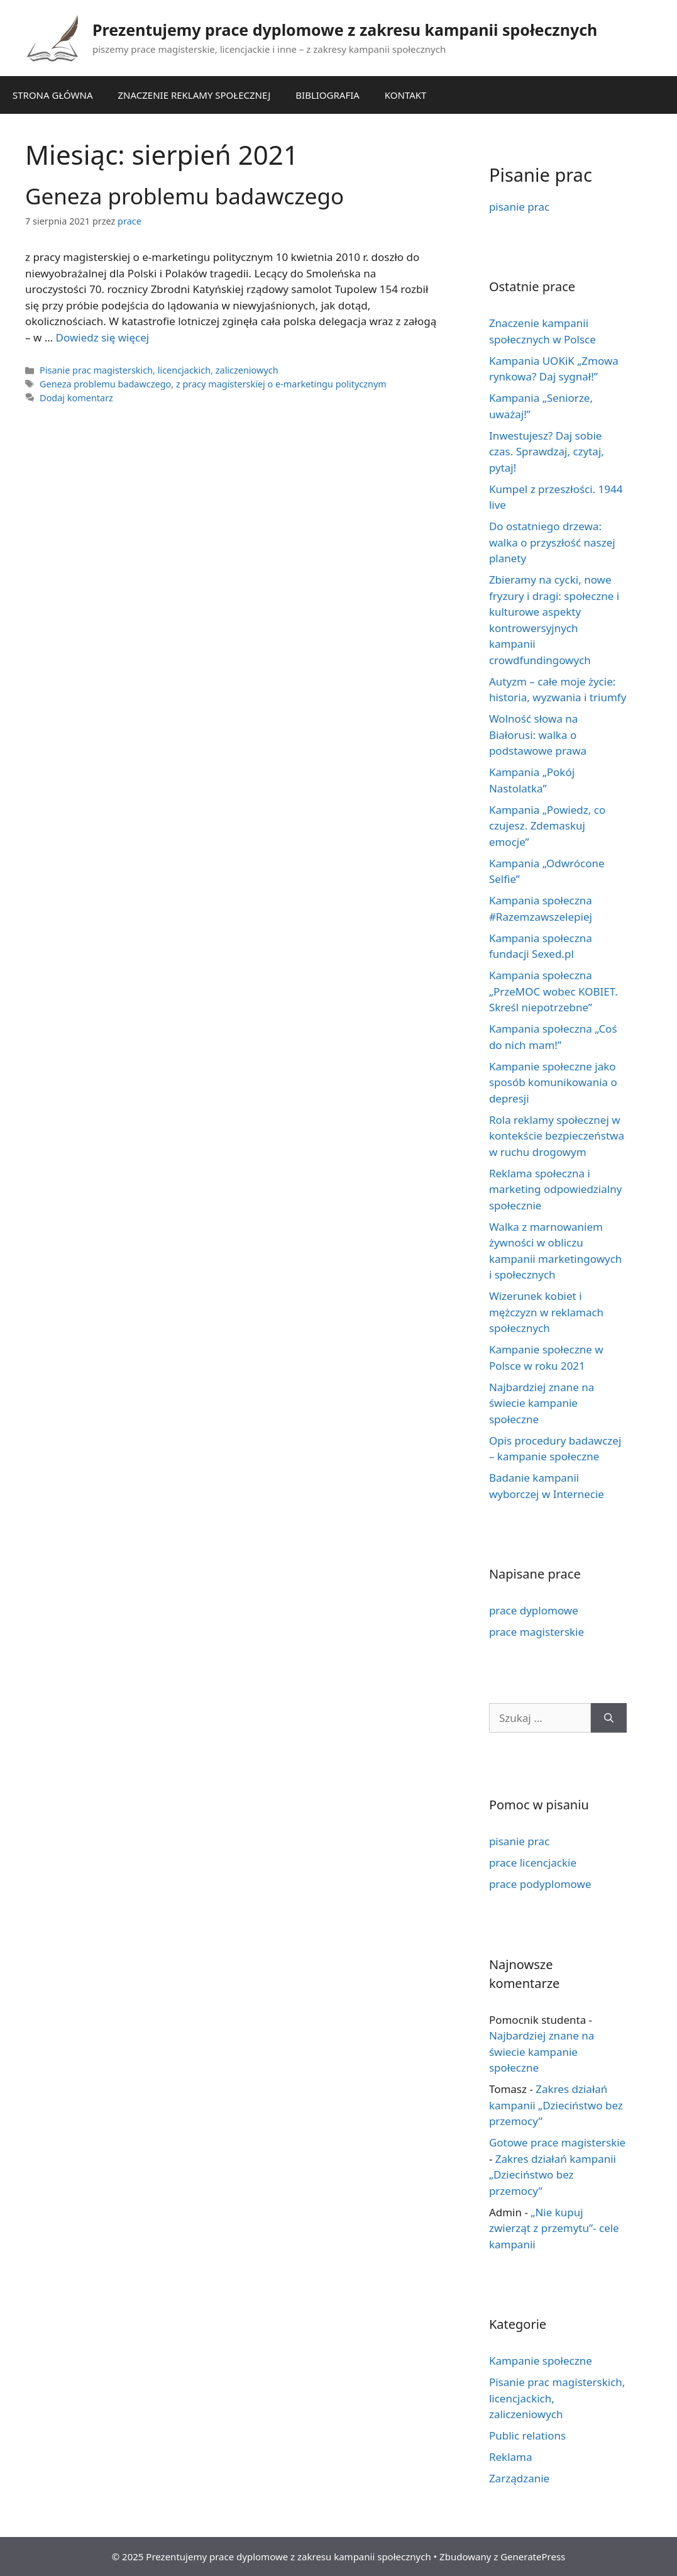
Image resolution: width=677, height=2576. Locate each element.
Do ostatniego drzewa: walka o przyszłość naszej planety (552, 542)
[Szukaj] (609, 1718)
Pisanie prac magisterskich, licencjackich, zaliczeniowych (159, 370)
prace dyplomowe (533, 1610)
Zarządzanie (519, 2478)
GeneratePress (532, 2556)
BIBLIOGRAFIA (327, 95)
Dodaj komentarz (76, 398)
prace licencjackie (532, 1862)
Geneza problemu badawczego (184, 196)
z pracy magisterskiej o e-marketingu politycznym (281, 384)
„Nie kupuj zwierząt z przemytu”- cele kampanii (554, 2228)
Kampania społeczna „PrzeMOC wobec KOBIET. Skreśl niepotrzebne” (553, 991)
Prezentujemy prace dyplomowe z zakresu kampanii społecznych (344, 29)
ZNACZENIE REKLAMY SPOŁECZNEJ (194, 95)
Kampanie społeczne (540, 2360)
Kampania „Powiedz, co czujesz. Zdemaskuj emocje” (547, 825)
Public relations (527, 2435)
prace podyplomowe (540, 1884)
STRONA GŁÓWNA (53, 95)
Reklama (510, 2457)
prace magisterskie (536, 1631)
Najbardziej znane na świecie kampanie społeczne (541, 1403)
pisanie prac (519, 206)
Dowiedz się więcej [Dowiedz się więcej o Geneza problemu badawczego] (103, 337)
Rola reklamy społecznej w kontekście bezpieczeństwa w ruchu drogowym (556, 1136)
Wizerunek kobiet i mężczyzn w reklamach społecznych (546, 1312)
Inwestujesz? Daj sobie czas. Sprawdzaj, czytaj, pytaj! (546, 451)
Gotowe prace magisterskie (557, 2142)
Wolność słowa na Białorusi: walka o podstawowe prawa (537, 734)
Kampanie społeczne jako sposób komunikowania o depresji (553, 1082)
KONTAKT (406, 95)
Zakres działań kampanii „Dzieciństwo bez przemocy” (556, 2105)
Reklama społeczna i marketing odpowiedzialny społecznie (555, 1189)
